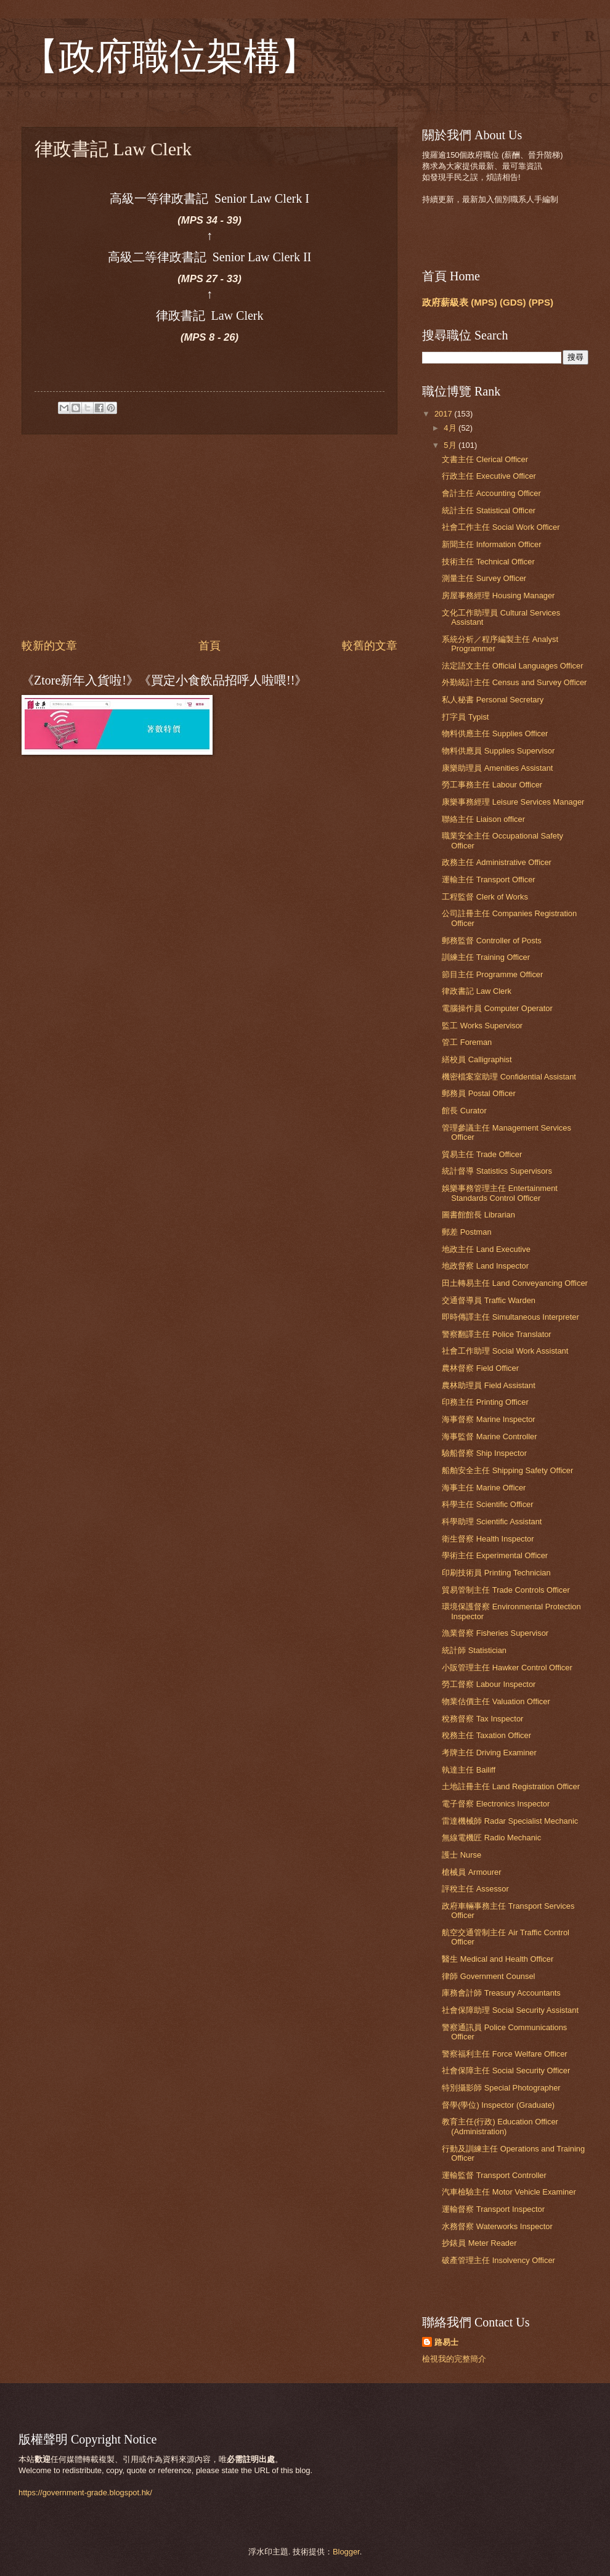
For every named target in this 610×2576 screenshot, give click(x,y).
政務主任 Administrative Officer (496, 862)
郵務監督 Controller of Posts (491, 940)
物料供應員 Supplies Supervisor (498, 750)
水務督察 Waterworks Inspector (497, 2226)
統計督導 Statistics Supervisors (497, 1171)
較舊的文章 (369, 646)
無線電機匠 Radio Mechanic (491, 1837)
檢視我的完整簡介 (454, 2358)
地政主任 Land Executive (486, 1249)
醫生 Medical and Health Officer (497, 1959)
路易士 (446, 2342)
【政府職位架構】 (169, 56)
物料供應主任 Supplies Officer (495, 733)
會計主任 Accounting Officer (491, 493)
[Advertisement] (209, 536)
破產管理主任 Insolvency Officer (498, 2260)
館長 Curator (464, 1110)
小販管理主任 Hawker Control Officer (507, 1667)
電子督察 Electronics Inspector (496, 1803)
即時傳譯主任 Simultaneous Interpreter (510, 1317)
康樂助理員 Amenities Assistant (497, 768)
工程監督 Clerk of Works (485, 896)
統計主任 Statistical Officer (488, 510)
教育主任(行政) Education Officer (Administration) (500, 2126)
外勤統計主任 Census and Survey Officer (514, 682)
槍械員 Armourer (471, 1872)
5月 (451, 445)
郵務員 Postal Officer (479, 1093)
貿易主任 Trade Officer (482, 1154)
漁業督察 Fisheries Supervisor (495, 1633)
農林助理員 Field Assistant (488, 1385)
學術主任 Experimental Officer (495, 1555)
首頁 (209, 646)
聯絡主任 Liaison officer (483, 819)
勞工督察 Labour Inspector (488, 1684)
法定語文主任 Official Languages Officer (512, 665)
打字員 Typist (465, 716)
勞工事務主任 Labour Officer (492, 784)
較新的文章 (49, 646)
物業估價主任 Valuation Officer (496, 1701)
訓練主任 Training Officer (486, 957)
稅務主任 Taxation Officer (486, 1735)
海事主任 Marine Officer (484, 1487)
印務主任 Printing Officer (485, 1402)
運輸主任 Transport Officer (488, 879)
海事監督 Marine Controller (489, 1436)
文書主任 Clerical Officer (485, 459)
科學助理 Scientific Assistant (492, 1521)
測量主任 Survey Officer (484, 578)
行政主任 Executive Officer (489, 476)
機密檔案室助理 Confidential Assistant (509, 1076)
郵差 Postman (466, 1232)
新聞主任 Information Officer (491, 544)
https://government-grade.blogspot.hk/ (85, 2492)
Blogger (346, 2551)
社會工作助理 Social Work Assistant (505, 1350)
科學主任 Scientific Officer (487, 1504)
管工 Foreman (467, 1042)
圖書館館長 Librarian (478, 1214)
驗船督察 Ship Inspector (484, 1453)
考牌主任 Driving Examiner (489, 1752)
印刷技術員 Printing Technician (496, 1572)
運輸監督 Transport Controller (494, 2175)
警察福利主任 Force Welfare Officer (504, 2053)
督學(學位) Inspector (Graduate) (498, 2105)
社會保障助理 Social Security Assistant (510, 2010)
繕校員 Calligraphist (476, 1059)
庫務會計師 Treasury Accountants (501, 1992)
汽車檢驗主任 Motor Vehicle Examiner (509, 2191)
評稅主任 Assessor (475, 1888)
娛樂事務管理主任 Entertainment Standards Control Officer (500, 1193)
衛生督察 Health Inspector (488, 1538)
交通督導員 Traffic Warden (488, 1300)
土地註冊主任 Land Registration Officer (511, 1786)
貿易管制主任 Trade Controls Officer (506, 1590)
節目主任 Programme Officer (492, 974)
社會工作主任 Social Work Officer (500, 527)
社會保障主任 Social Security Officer (506, 2070)
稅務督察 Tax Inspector (482, 1718)
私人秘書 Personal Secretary (492, 699)
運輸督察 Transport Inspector (493, 2209)
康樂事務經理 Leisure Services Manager (513, 802)
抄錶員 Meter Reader (479, 2243)
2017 (444, 413)
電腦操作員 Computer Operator (497, 1008)
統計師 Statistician (474, 1650)
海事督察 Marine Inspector (488, 1419)
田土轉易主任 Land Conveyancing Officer (515, 1283)
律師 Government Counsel (488, 1976)
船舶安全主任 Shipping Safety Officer (507, 1470)
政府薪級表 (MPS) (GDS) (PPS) (487, 302)
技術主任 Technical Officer (488, 561)
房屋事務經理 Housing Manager (498, 595)
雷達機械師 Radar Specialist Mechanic (510, 1821)
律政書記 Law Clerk (476, 991)
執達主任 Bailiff (468, 1769)
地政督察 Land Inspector (485, 1265)
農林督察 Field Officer (480, 1368)
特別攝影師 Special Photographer (501, 2087)
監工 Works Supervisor (482, 1025)
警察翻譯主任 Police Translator (496, 1334)
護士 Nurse (461, 1854)
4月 (451, 428)
